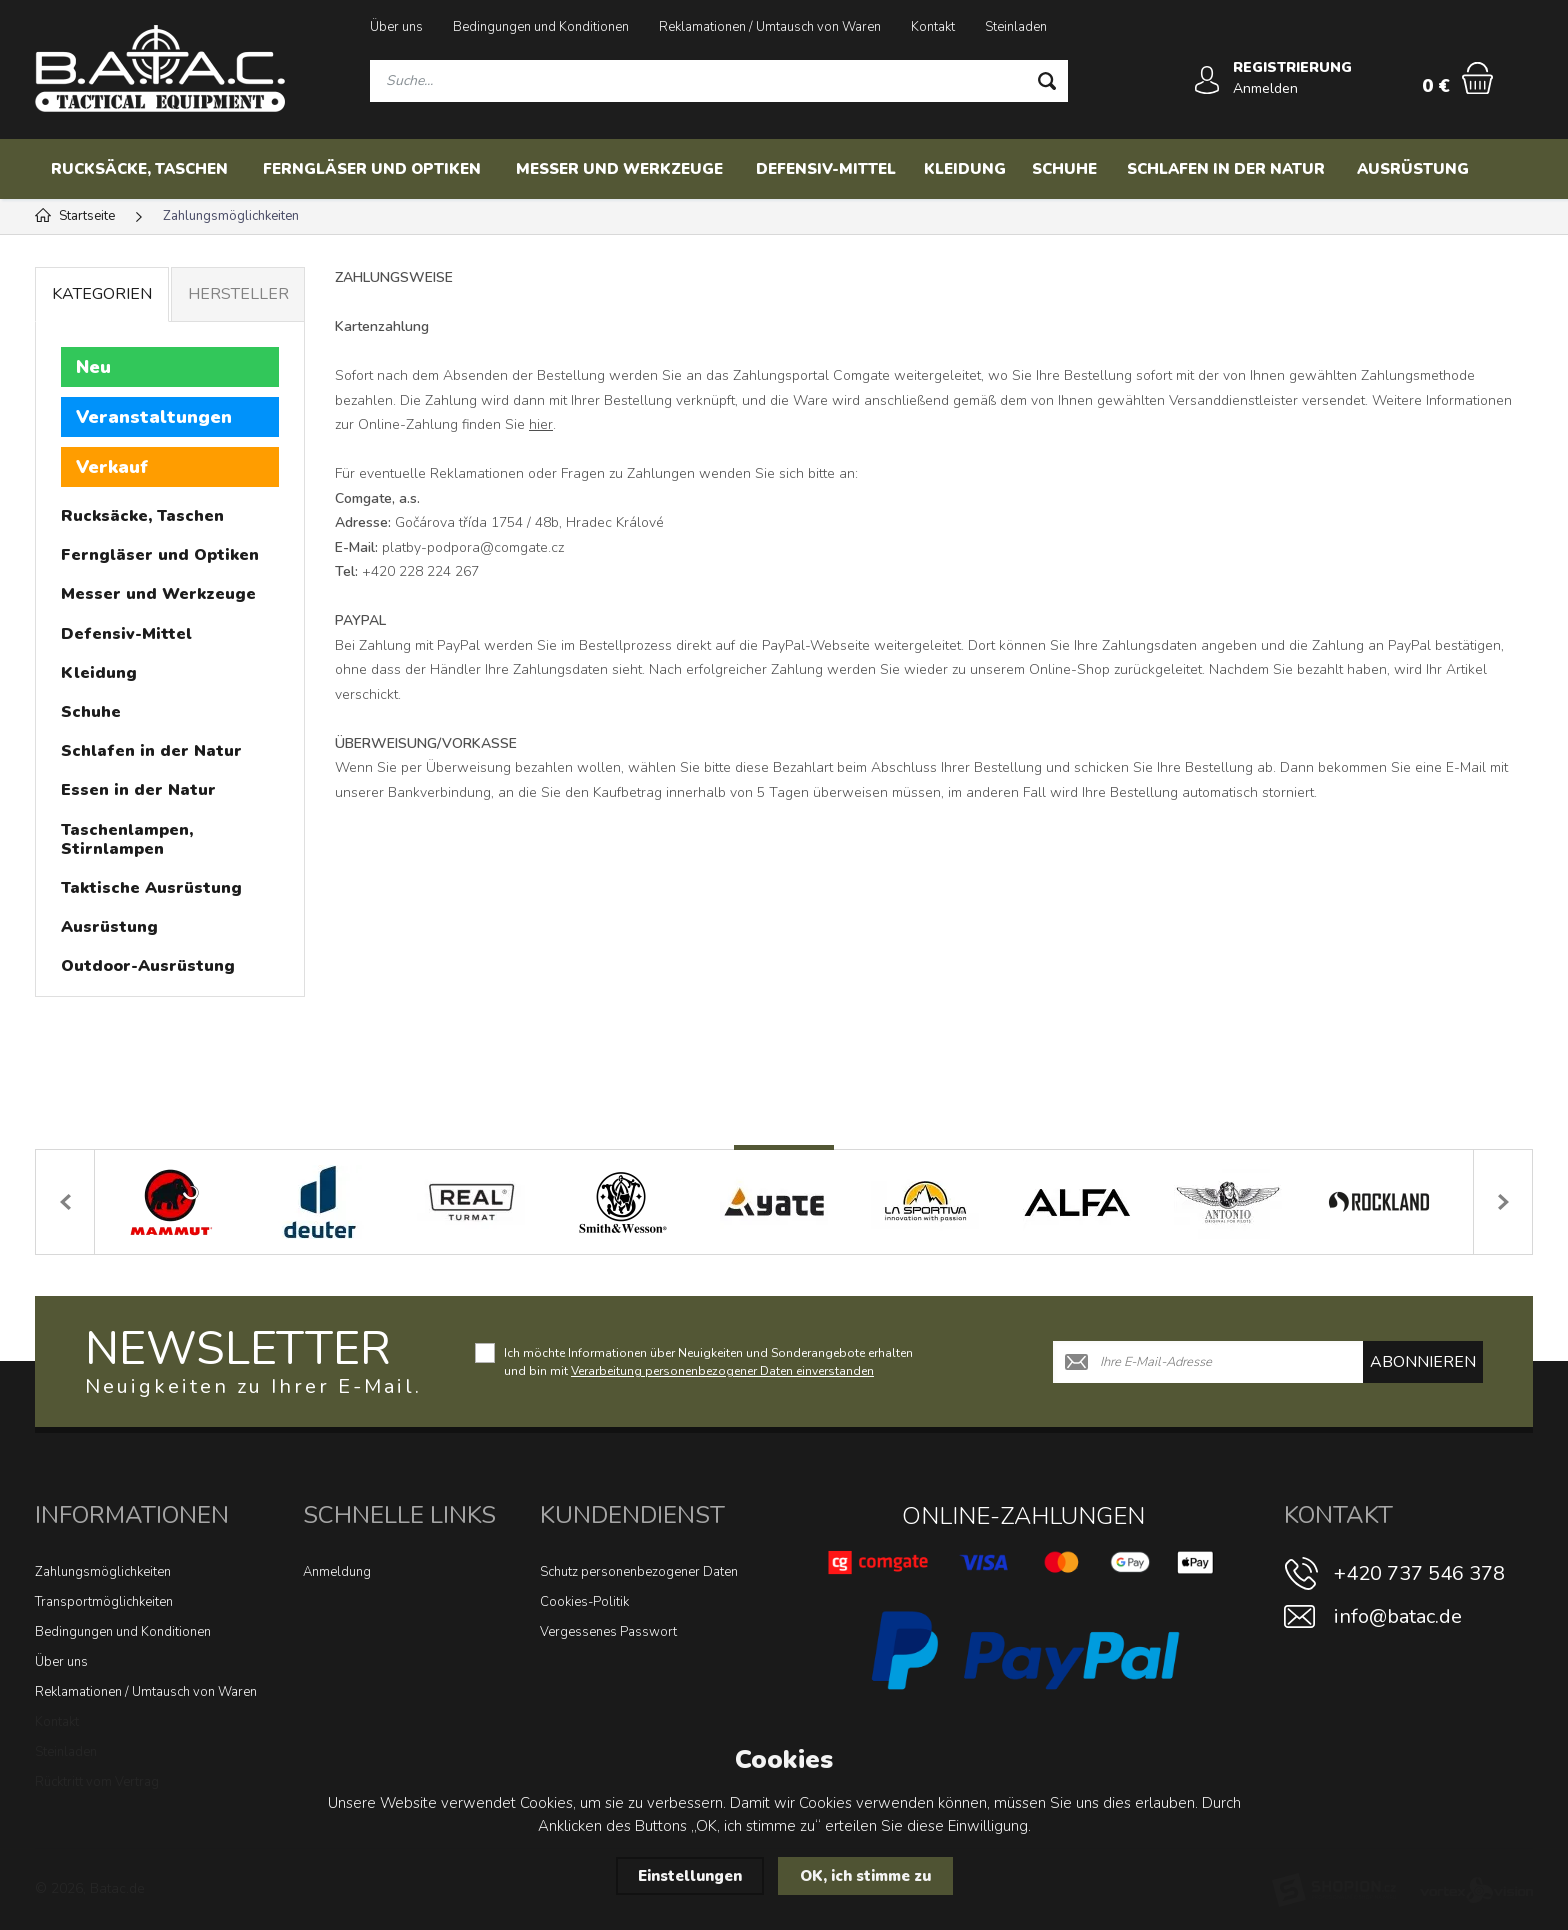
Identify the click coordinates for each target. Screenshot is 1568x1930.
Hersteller (238, 294)
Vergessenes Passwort (608, 1632)
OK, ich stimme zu (865, 1876)
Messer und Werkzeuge (619, 169)
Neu (93, 367)
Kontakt (933, 27)
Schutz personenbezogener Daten (639, 1572)
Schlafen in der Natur (1226, 169)
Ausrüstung (1413, 169)
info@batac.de (1398, 1616)
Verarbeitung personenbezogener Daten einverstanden (722, 1371)
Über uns (396, 27)
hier (541, 424)
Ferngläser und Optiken (372, 169)
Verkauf (112, 467)
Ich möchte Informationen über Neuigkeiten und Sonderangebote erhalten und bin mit (708, 1362)
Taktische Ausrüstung (151, 888)
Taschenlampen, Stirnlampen (127, 839)
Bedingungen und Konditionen (541, 27)
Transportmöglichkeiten (104, 1602)
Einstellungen (690, 1876)
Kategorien (102, 294)
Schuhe (1064, 169)
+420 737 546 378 (1419, 1573)
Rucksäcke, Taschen (139, 169)
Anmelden (1265, 88)
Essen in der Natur (138, 790)
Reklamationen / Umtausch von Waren (770, 27)
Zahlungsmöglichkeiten (103, 1572)
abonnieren (1423, 1362)
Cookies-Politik (584, 1602)
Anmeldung (337, 1572)
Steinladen (1016, 27)
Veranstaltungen (154, 417)
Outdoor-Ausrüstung (148, 966)
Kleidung (965, 169)
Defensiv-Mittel (826, 169)
